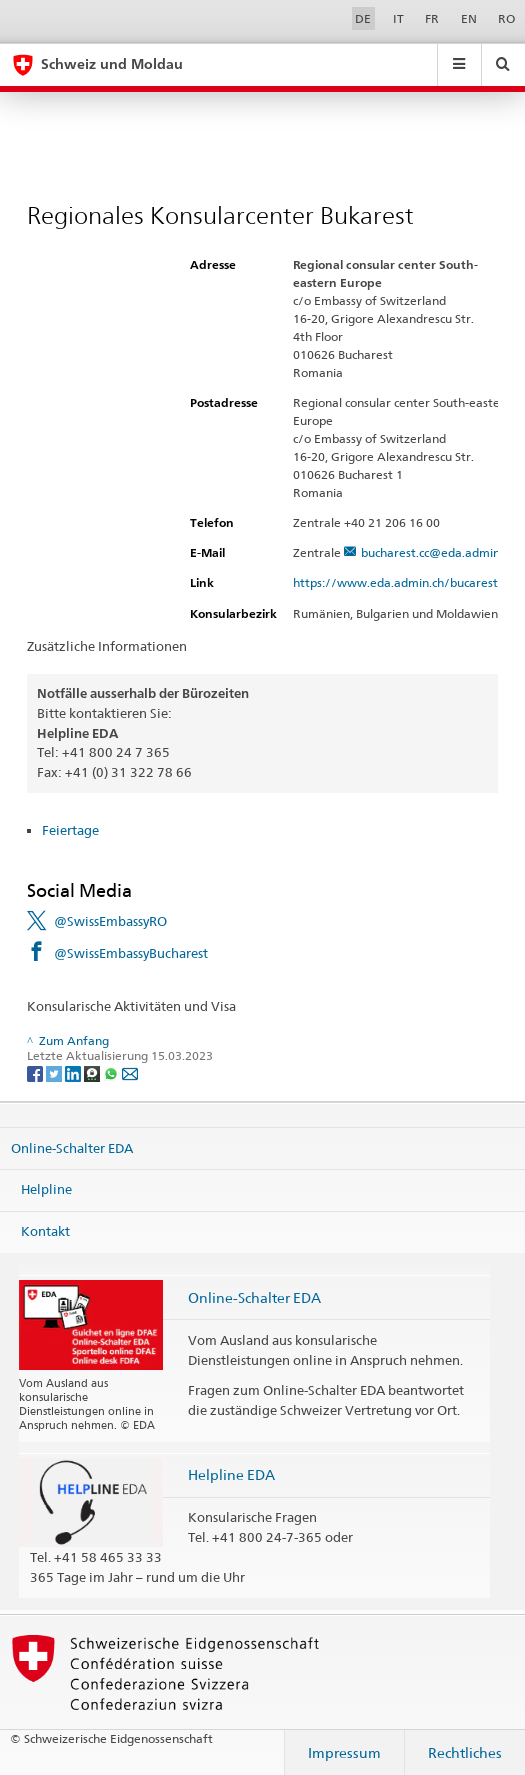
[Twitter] (55, 1072)
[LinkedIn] (74, 1072)
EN (469, 18)
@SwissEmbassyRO (110, 921)
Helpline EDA (231, 1474)
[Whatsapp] (112, 1072)
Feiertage (70, 830)
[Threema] (93, 1072)
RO (506, 18)
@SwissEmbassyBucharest (131, 953)
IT (398, 18)
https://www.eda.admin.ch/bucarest (404, 582)
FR (432, 18)
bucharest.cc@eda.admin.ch (438, 552)
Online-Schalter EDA (72, 1148)
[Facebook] (36, 1072)
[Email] (130, 1072)
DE (363, 18)
